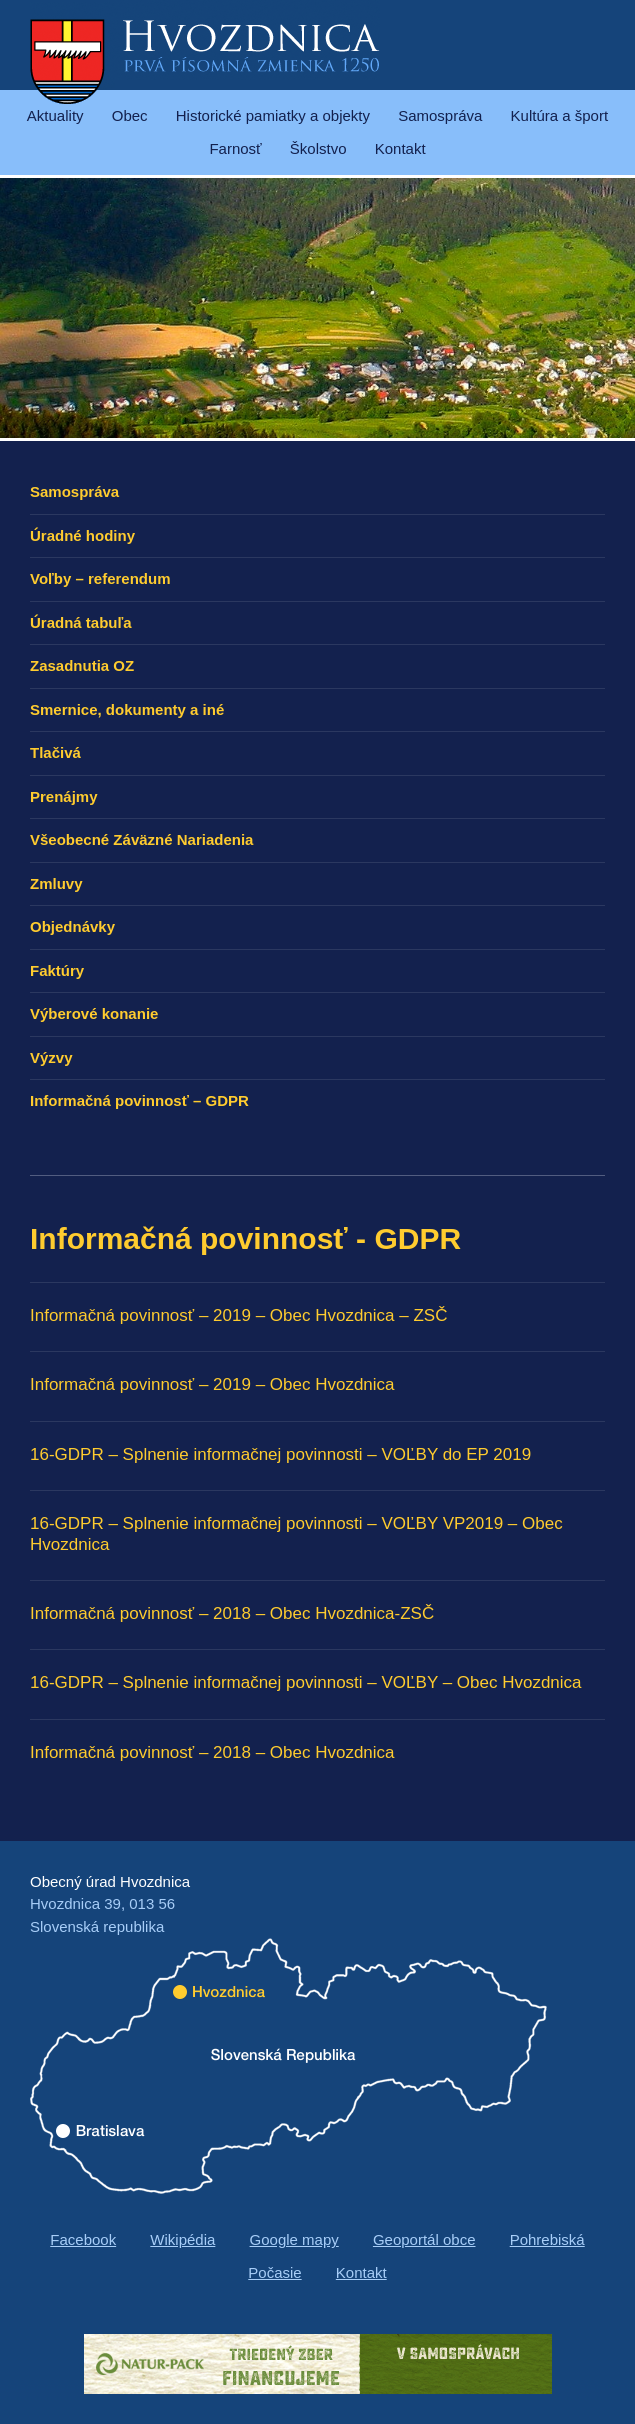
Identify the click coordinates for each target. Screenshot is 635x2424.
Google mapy (294, 2239)
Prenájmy (64, 796)
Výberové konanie (94, 1013)
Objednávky (72, 926)
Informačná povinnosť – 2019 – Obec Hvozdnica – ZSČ (238, 1315)
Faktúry (57, 970)
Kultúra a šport (560, 115)
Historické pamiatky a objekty (273, 115)
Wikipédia (182, 2239)
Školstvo (318, 148)
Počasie (274, 2272)
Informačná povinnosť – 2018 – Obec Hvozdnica (212, 1752)
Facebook (83, 2239)
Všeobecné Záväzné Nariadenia (141, 839)
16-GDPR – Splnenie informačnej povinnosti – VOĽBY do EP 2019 (280, 1454)
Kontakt (400, 148)
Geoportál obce (424, 2239)
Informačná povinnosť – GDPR (139, 1100)
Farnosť (235, 148)
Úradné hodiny (82, 535)
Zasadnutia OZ (82, 665)
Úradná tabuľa (81, 622)
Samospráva (440, 115)
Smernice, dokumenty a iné (127, 709)
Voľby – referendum (100, 578)
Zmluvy (56, 883)
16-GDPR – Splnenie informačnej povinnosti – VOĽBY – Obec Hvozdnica (306, 1682)
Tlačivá (55, 752)
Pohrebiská (547, 2239)
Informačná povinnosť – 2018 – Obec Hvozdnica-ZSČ (232, 1613)
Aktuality (55, 115)
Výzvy (51, 1057)
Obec (130, 115)
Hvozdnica (205, 60)
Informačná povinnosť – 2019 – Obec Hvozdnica (212, 1384)
